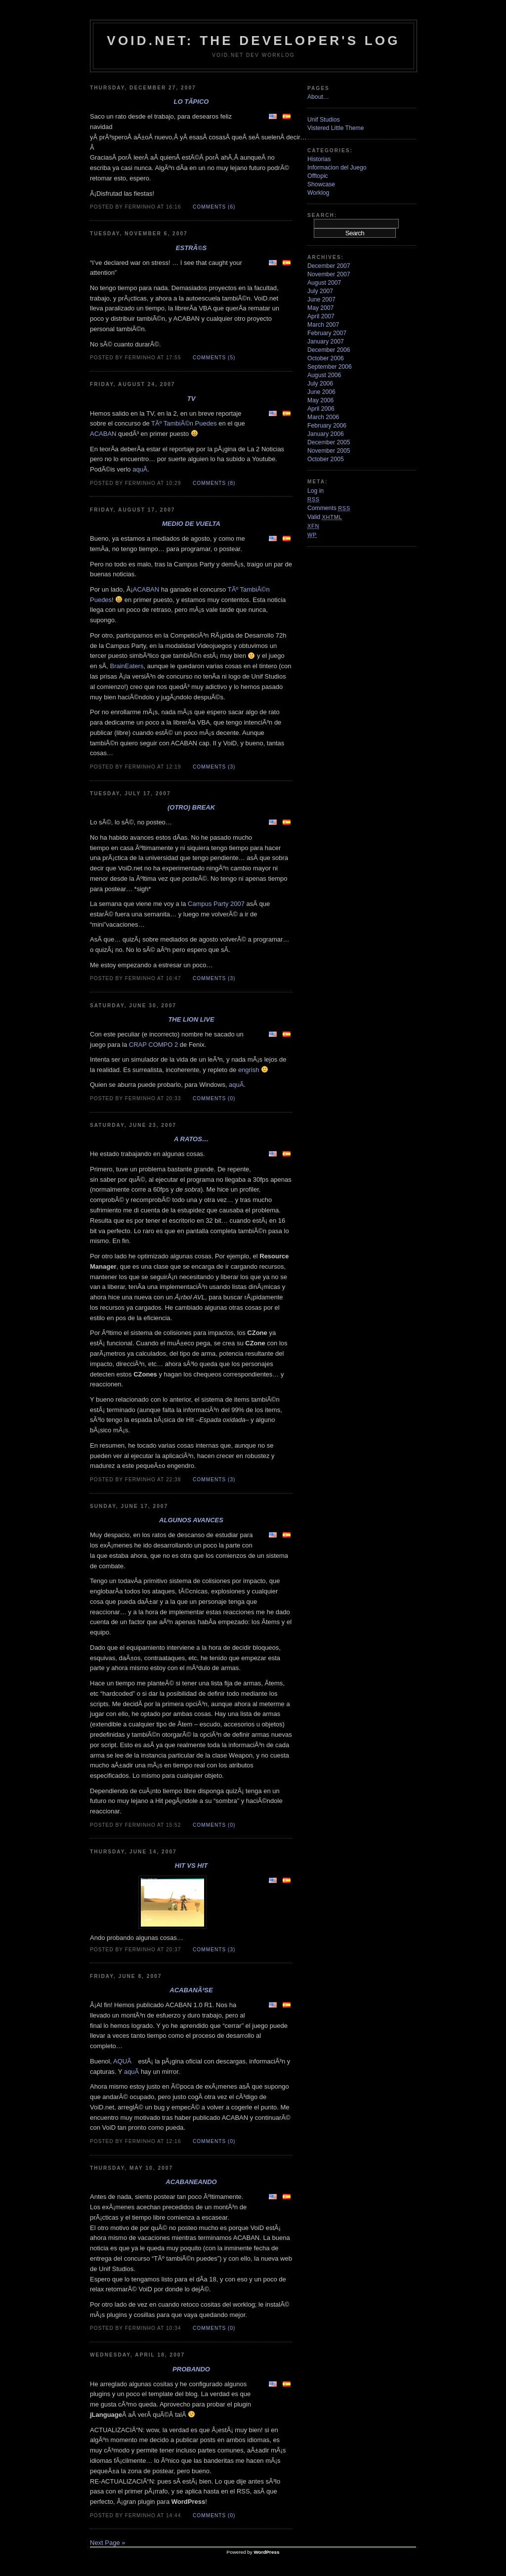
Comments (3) (214, 767)
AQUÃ (124, 2061)
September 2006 (329, 366)
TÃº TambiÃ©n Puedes (184, 423)
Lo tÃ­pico (191, 101)
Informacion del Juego (337, 167)
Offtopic (317, 175)
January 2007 (325, 341)
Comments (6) (214, 207)
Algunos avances (191, 1520)
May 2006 (320, 400)
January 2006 (325, 433)
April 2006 (321, 408)
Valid (324, 517)
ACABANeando (191, 2182)
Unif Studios (323, 119)
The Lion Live (191, 1019)
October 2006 (325, 358)
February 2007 (326, 333)
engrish (248, 1069)
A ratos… (191, 1139)
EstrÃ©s (191, 248)
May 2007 (320, 307)
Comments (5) (214, 357)
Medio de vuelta (191, 523)
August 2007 (324, 282)
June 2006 (321, 391)
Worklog (318, 192)
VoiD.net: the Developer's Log (253, 40)
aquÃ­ (139, 469)
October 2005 (325, 459)
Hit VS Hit (191, 1865)
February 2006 (326, 425)
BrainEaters (126, 666)
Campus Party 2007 (216, 903)
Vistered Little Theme (335, 128)
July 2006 (320, 383)
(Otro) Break (191, 807)
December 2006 (328, 349)
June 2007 (321, 299)
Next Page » (108, 2542)
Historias (319, 159)
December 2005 (328, 442)
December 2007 (328, 265)
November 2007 (328, 274)
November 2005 (328, 450)
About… (318, 96)
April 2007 (321, 316)
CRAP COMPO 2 (153, 1044)
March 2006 (323, 417)
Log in (315, 490)
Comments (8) (214, 483)
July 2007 (320, 291)
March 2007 (323, 324)
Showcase (321, 184)
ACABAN (103, 433)
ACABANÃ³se (190, 1990)
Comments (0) (214, 1098)
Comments (328, 508)
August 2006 (324, 375)
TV (191, 398)
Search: (322, 215)
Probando (191, 2369)
